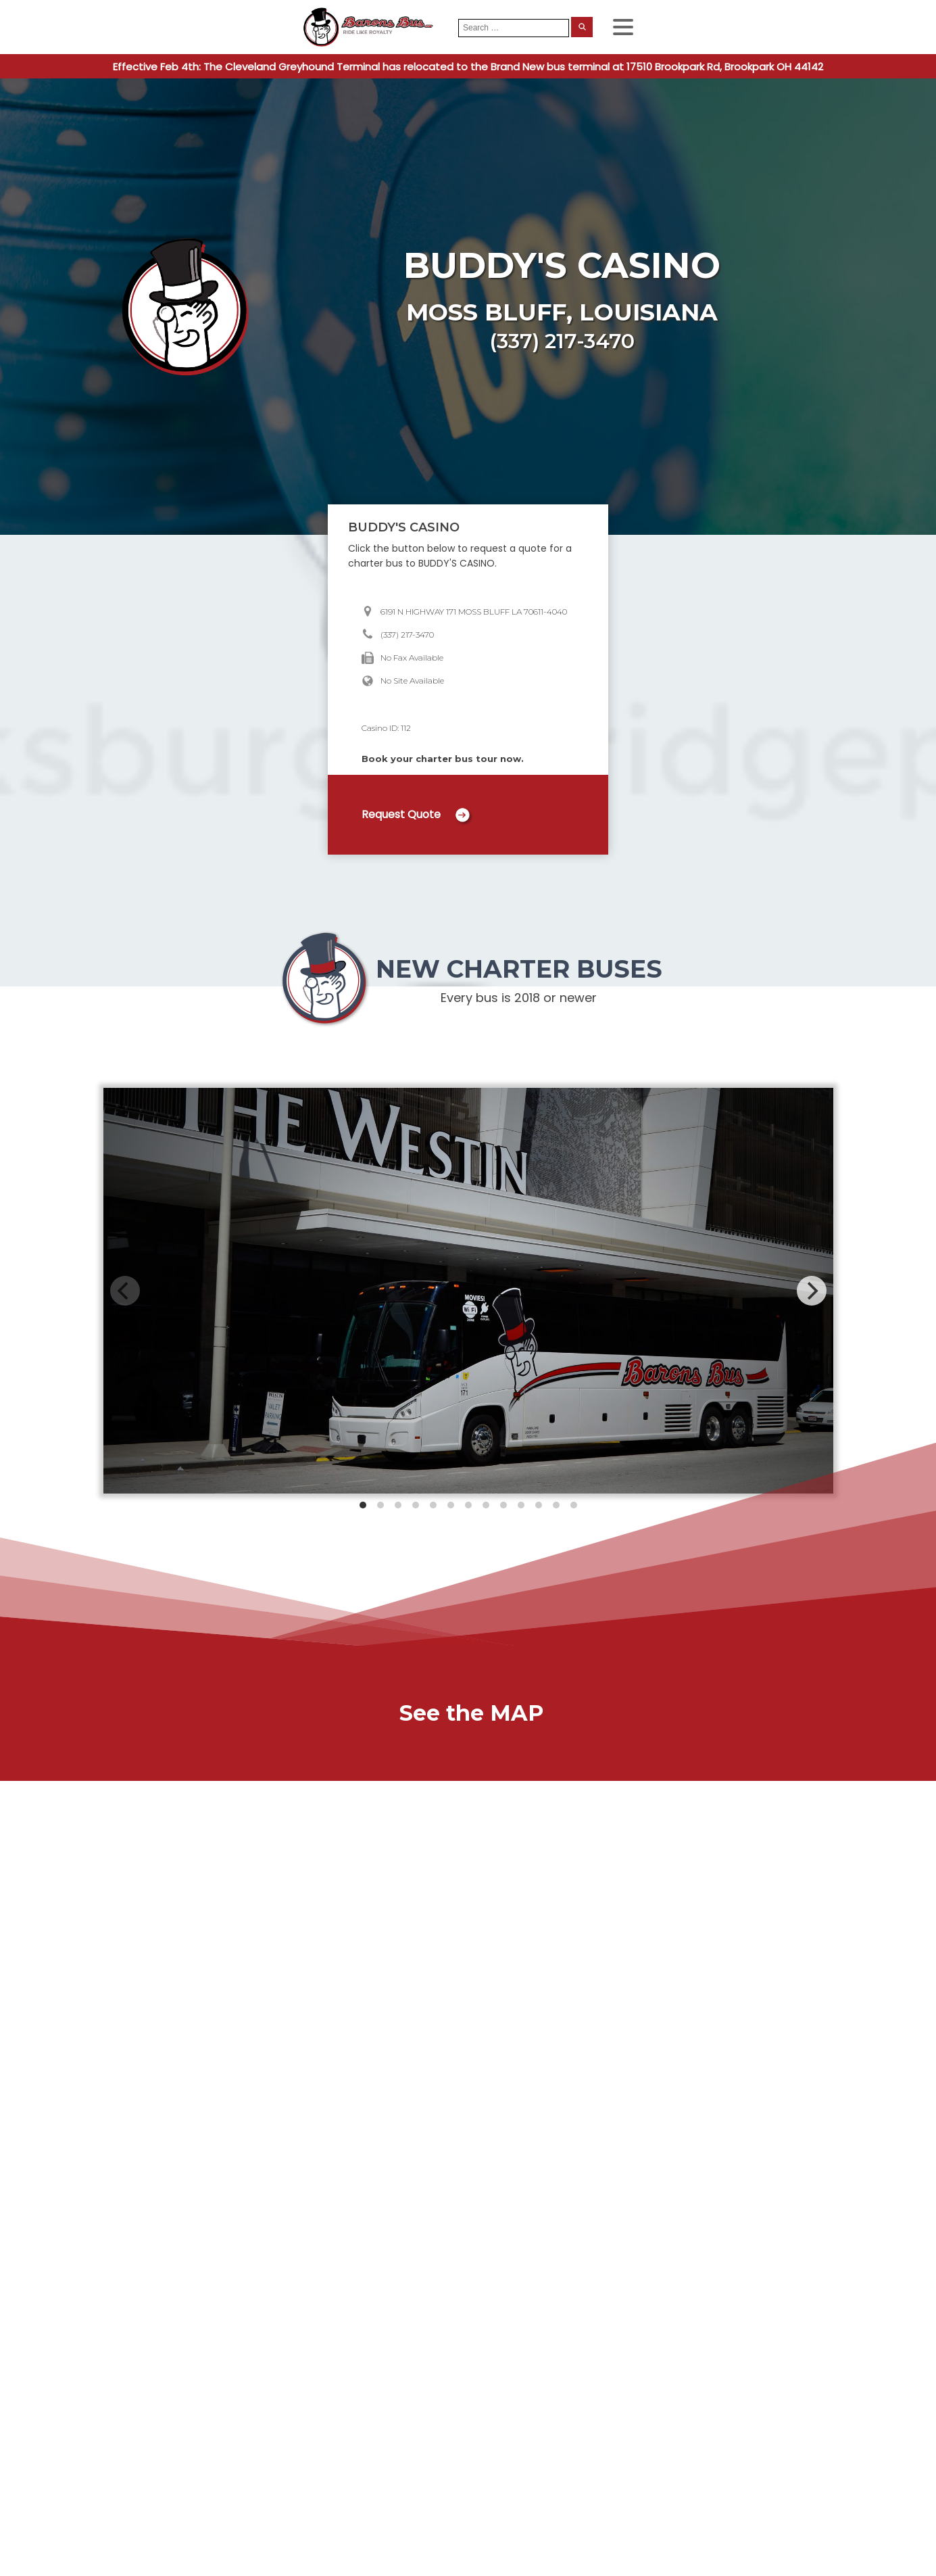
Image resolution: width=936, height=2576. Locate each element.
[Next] (812, 1291)
